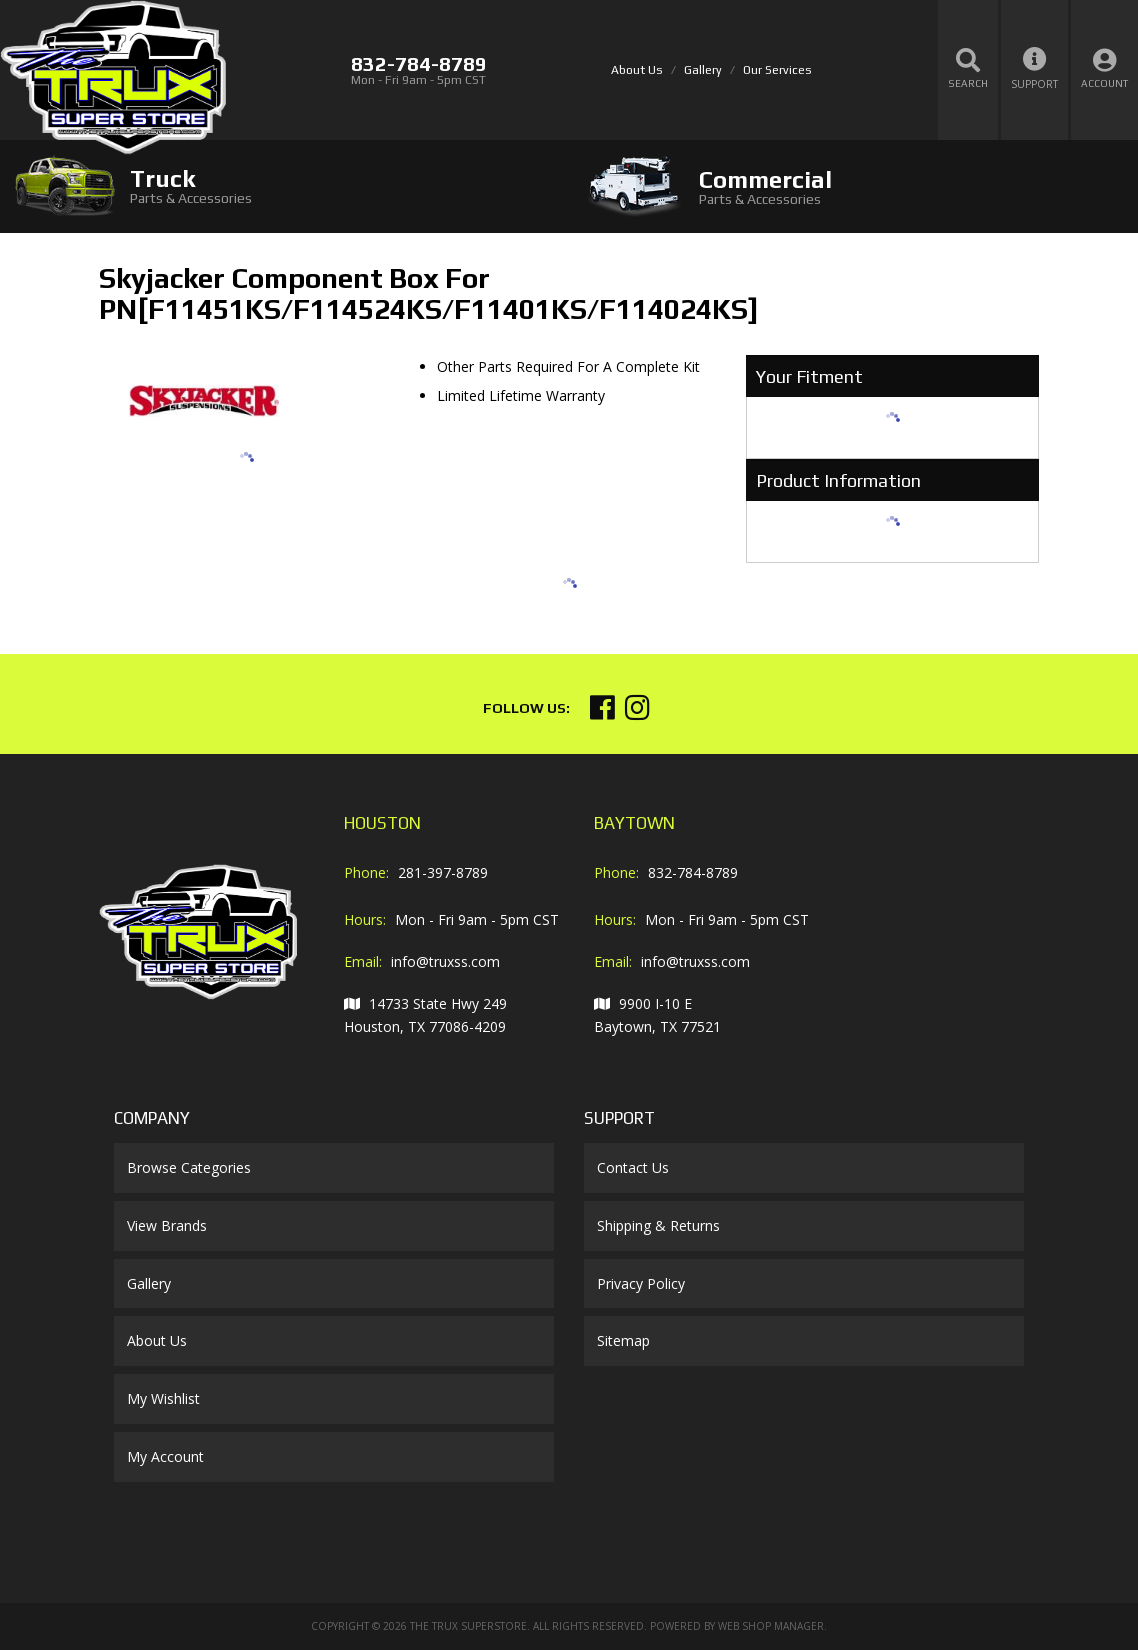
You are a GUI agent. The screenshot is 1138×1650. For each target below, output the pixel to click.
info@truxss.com (445, 961)
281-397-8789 (443, 872)
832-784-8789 (693, 872)
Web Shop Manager (771, 1626)
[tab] (284, 185)
